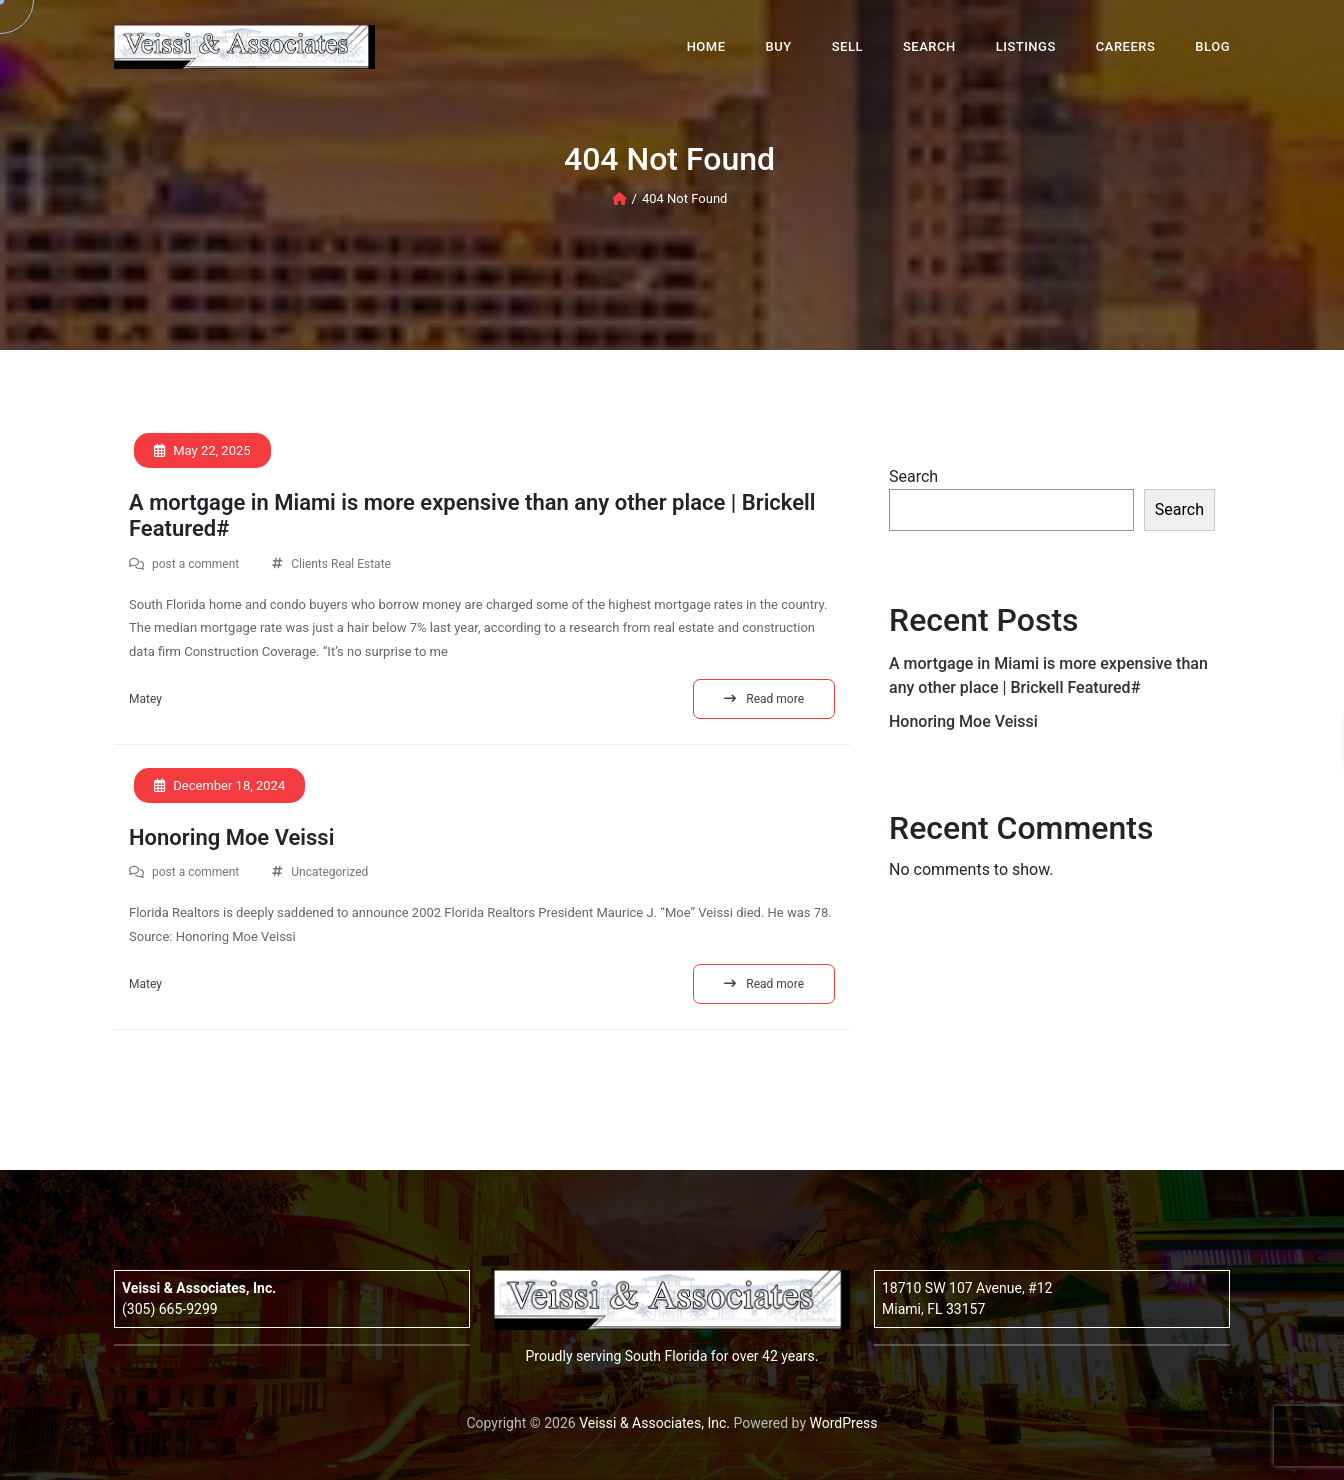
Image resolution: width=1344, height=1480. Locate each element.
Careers (1126, 46)
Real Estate (361, 564)
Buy (779, 46)
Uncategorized (329, 872)
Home (706, 46)
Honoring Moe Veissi (231, 837)
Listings (1026, 46)
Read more (764, 699)
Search (929, 46)
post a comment (195, 564)
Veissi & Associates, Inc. (654, 1423)
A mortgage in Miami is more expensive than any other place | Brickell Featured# (472, 515)
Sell (847, 46)
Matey (145, 699)
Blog (1212, 46)
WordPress (844, 1423)
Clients (309, 564)
